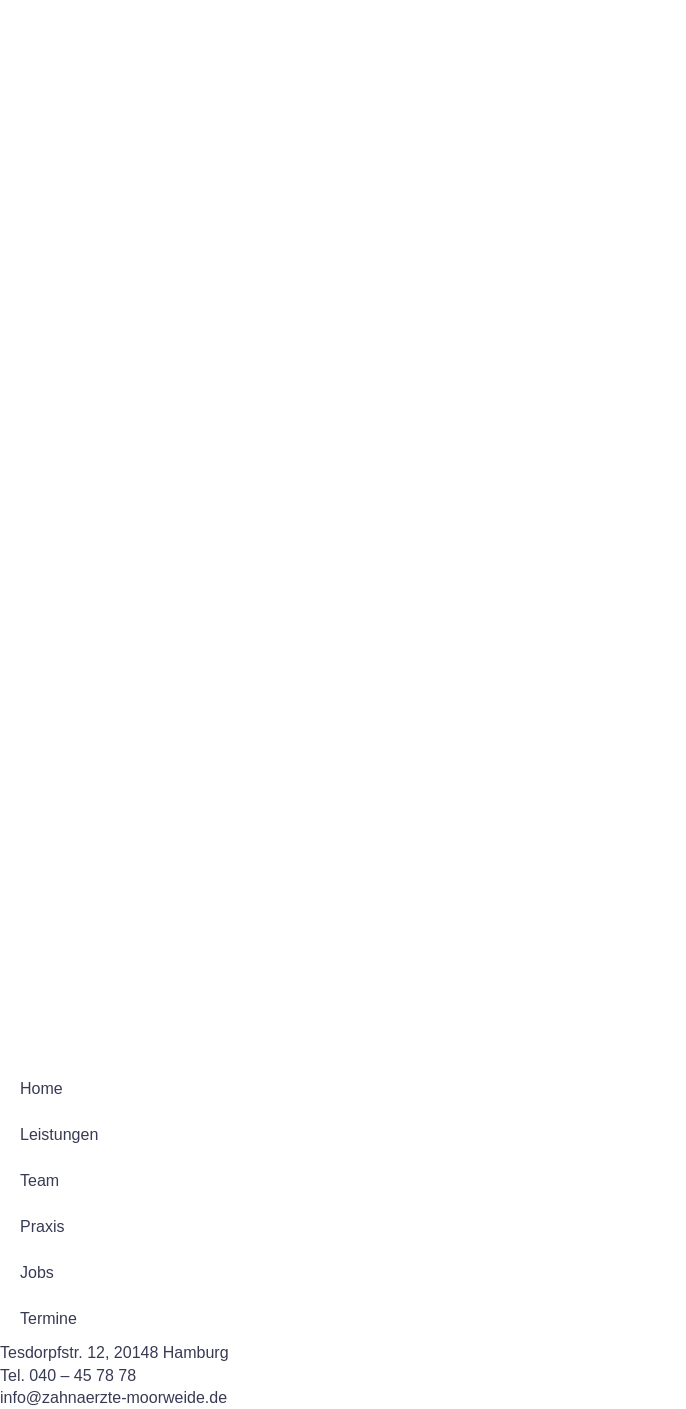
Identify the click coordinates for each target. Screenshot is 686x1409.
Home (41, 1088)
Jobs (37, 1272)
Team (39, 1180)
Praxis (42, 1226)
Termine (48, 1318)
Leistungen (59, 1134)
